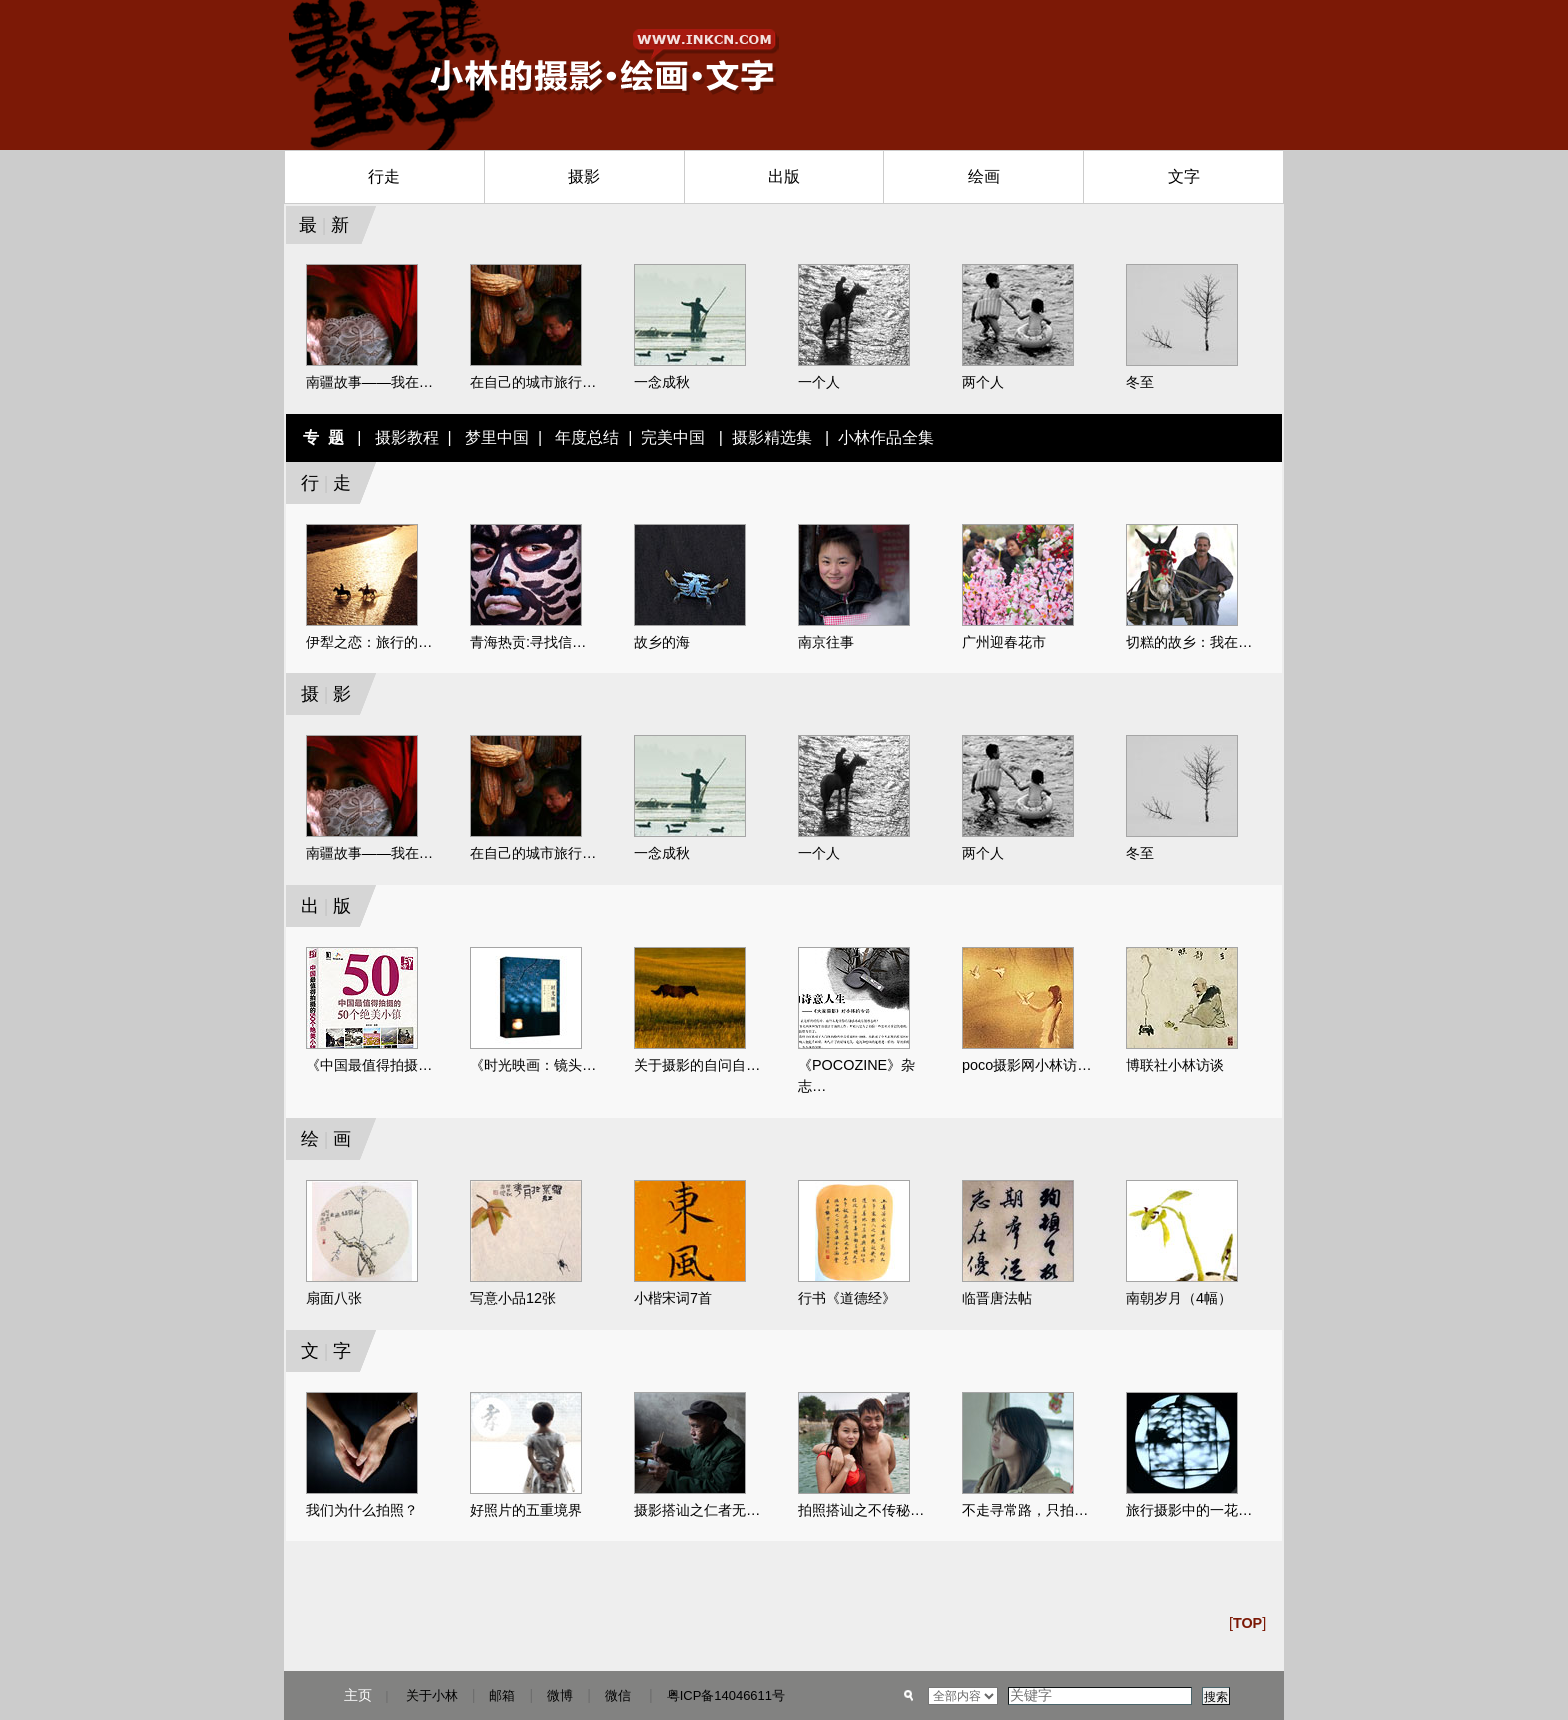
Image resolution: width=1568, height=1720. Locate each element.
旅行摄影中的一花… (1189, 1510)
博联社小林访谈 (1175, 1065)
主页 (358, 1695)
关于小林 (432, 1695)
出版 (784, 176)
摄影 (584, 176)
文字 (1184, 176)
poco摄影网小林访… (1027, 1065)
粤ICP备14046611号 (726, 1695)
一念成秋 (662, 382)
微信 (618, 1695)
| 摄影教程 (393, 437)
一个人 (819, 382)
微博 (560, 1695)
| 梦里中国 (484, 437)
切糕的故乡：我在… (1189, 642)
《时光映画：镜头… (533, 1065)
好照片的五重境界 (526, 1510)
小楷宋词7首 (673, 1298)
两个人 (983, 382)
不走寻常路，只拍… (1025, 1510)
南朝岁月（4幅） (1179, 1298)
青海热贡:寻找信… (528, 642)
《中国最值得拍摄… (369, 1065)
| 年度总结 (574, 437)
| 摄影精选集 (763, 437)
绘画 (984, 176)
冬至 (1140, 382)
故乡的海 (662, 642)
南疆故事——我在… (369, 382)
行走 (384, 176)
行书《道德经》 (847, 1298)
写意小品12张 (513, 1298)
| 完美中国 (664, 437)
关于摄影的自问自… (697, 1065)
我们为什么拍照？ (362, 1510)
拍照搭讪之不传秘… (861, 1510)
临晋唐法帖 (997, 1298)
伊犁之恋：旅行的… (369, 642)
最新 (319, 225)
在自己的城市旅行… (533, 382)
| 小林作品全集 (875, 437)
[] (1247, 1623)
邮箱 (502, 1695)
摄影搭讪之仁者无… (697, 1510)
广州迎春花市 (1004, 642)
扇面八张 (334, 1298)
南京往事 (826, 642)
